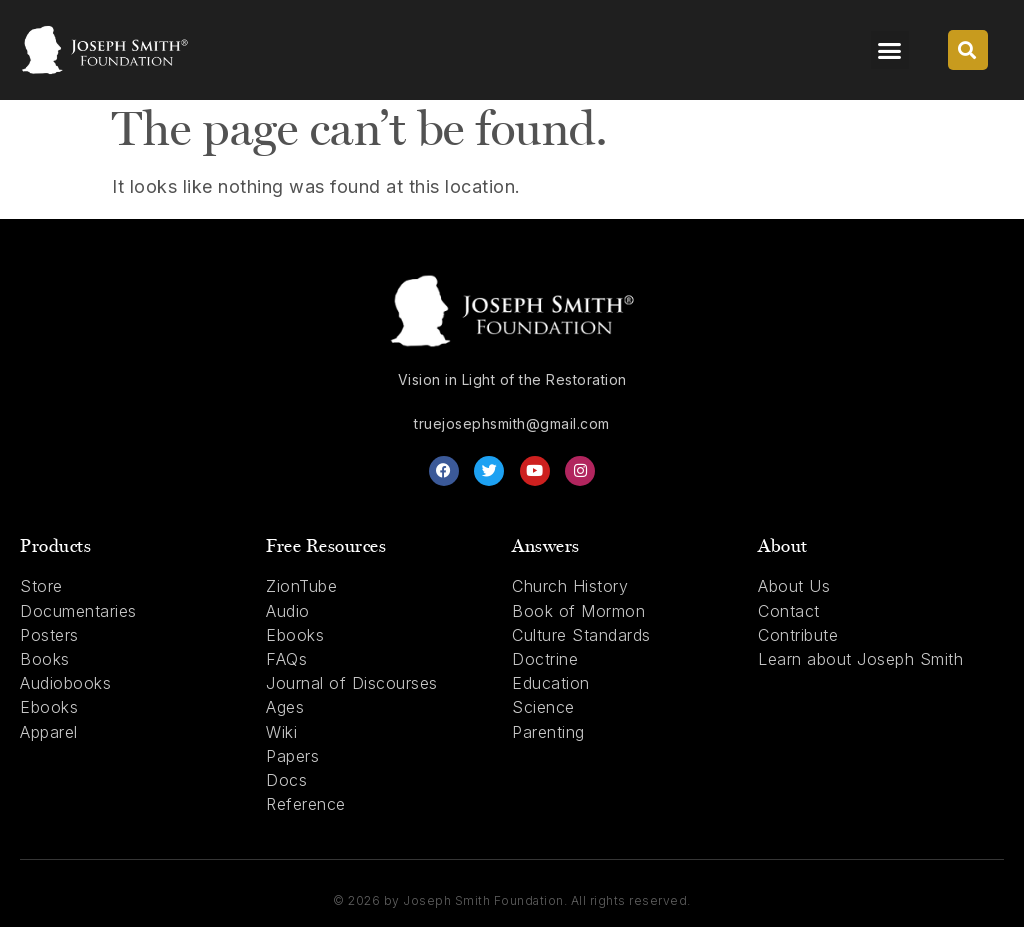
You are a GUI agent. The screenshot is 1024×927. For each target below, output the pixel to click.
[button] (890, 50)
